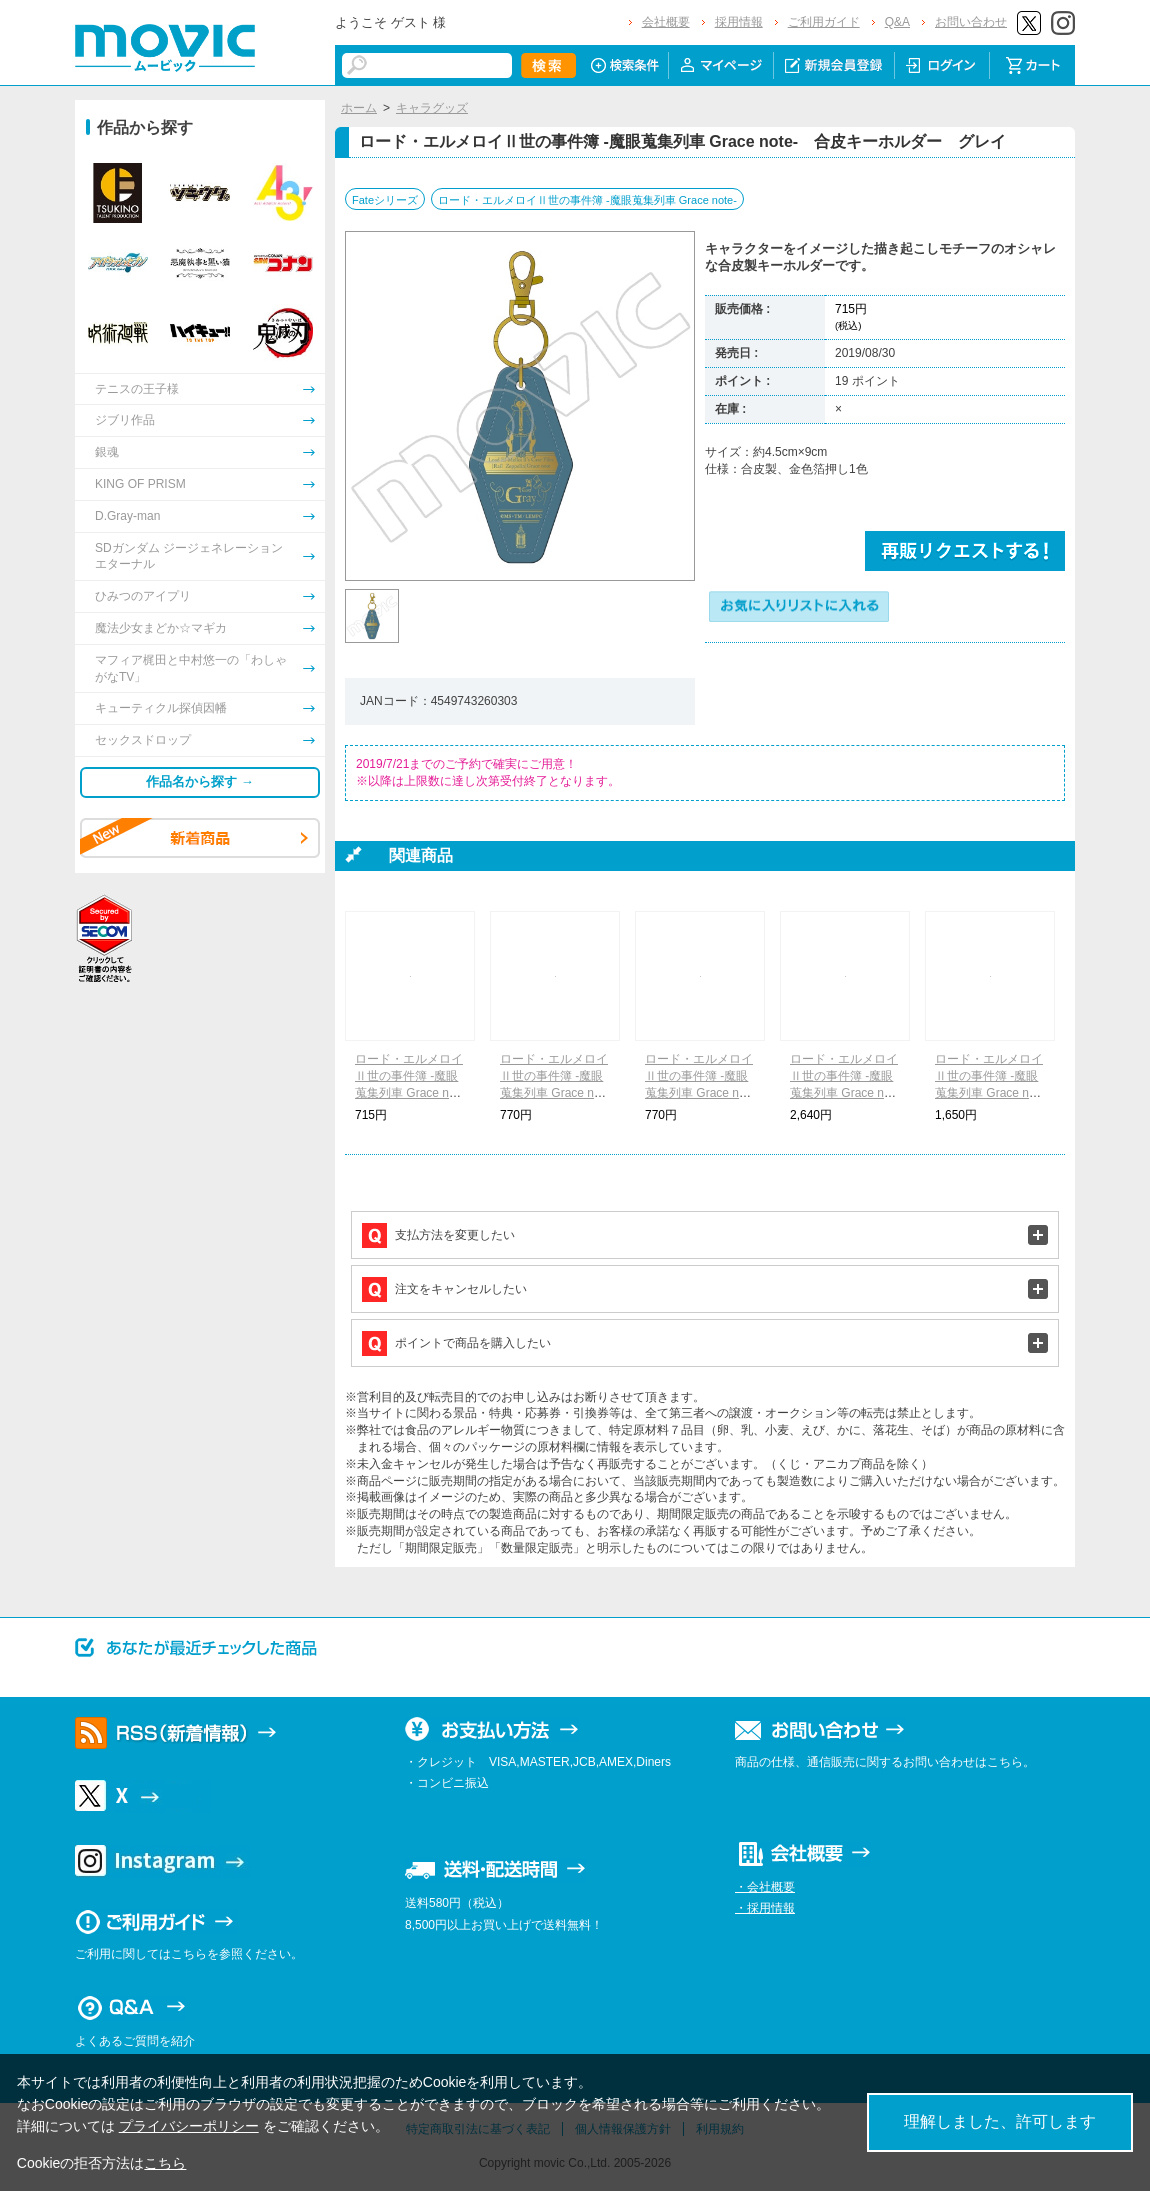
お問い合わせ (971, 22)
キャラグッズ (432, 108)
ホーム (359, 108)
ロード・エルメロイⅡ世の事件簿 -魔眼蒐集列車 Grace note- (587, 200)
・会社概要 (765, 1887)
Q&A (897, 22)
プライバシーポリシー (189, 2126)
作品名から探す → (200, 781)
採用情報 (739, 22)
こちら (165, 2163)
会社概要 (666, 22)
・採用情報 (765, 1908)
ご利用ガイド (824, 22)
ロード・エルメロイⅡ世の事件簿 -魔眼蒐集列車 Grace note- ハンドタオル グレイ (699, 1092)
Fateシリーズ (385, 200)
